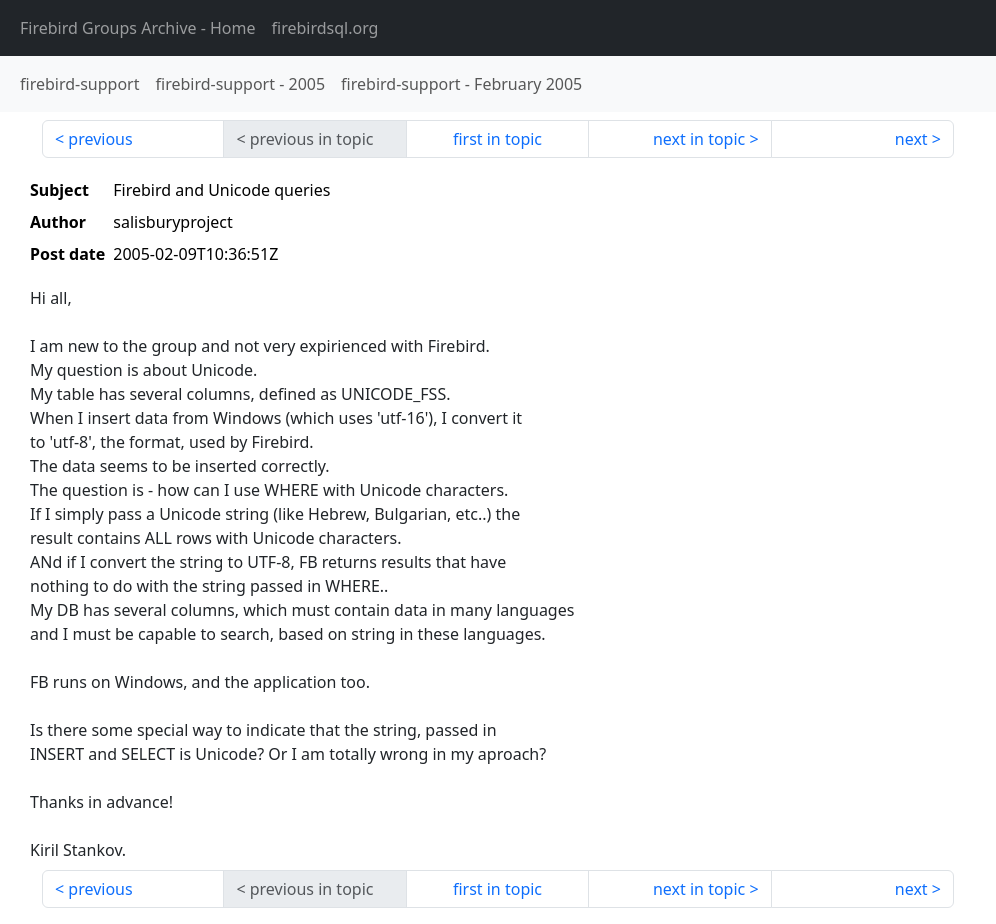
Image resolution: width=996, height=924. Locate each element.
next (911, 139)
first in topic (497, 139)
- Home (138, 28)
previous (100, 139)
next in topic (699, 139)
